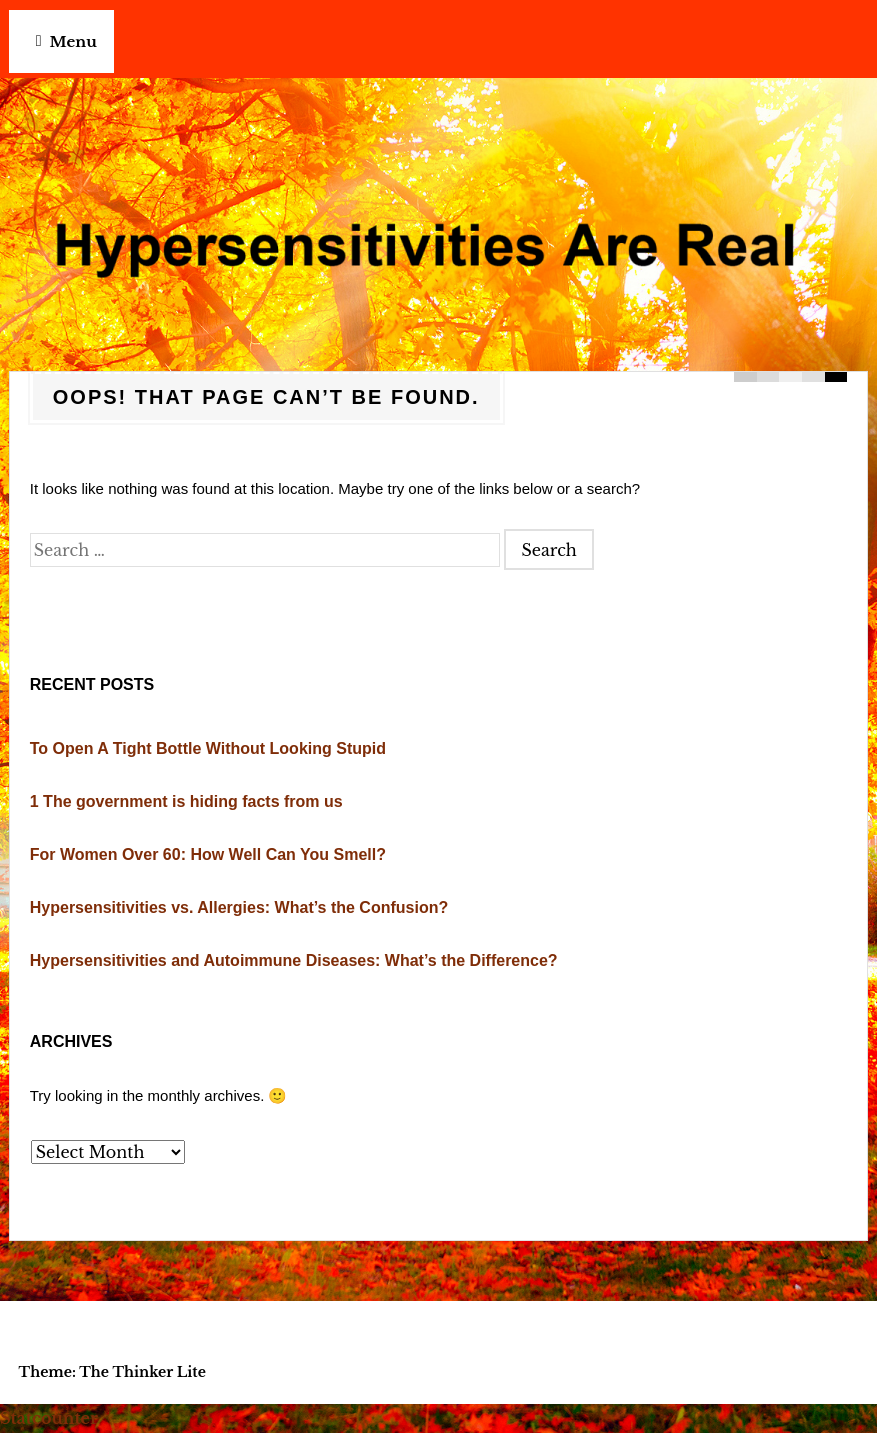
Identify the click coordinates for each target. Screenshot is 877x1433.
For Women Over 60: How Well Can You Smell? (208, 854)
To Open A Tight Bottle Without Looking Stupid (208, 748)
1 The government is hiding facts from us (186, 801)
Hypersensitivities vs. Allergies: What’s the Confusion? (239, 907)
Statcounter (49, 1418)
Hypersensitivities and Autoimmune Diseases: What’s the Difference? (294, 960)
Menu (73, 41)
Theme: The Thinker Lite (112, 1372)
